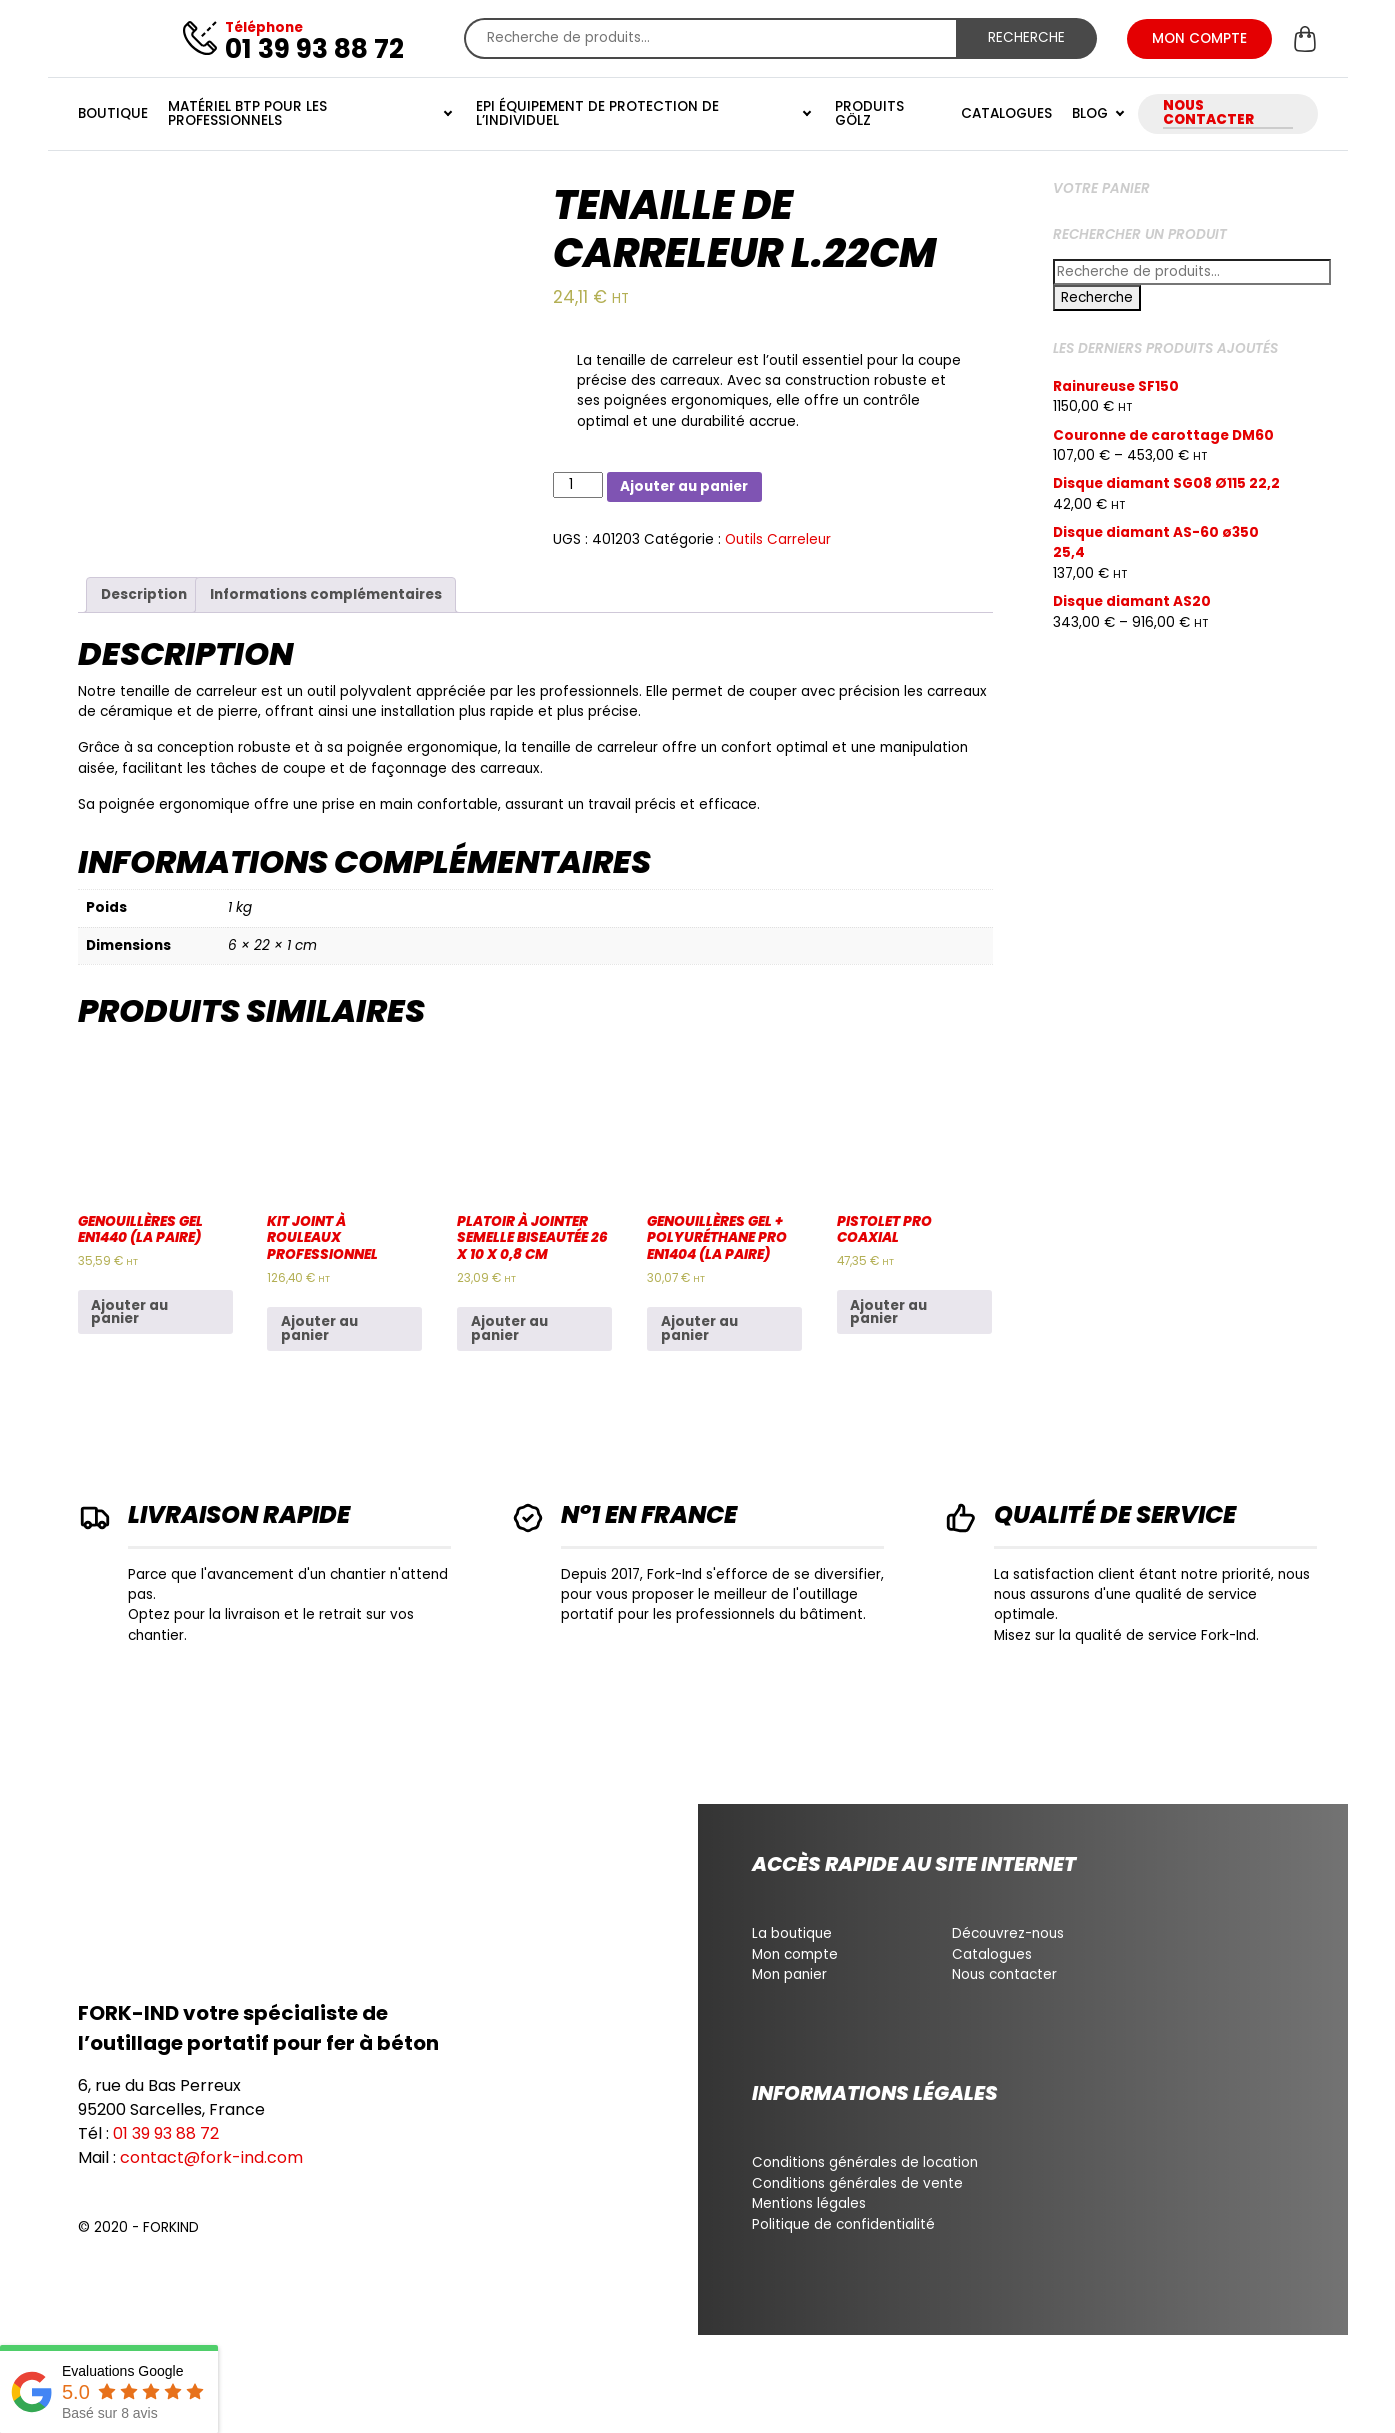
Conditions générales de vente (857, 2183)
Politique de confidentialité (843, 2224)
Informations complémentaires (326, 594)
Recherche (1026, 37)
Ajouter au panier (684, 486)
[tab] (143, 595)
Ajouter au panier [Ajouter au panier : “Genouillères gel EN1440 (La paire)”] (129, 1312)
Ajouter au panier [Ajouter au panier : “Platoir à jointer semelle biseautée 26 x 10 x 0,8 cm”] (509, 1328)
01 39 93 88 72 (166, 2133)
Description (144, 594)
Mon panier (789, 1974)
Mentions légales (809, 2203)
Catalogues (992, 1954)
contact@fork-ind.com (211, 2157)
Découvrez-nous (1008, 1933)
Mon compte (795, 1954)
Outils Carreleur (778, 539)
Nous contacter (1004, 1974)
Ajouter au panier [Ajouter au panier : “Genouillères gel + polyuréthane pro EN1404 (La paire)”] (699, 1328)
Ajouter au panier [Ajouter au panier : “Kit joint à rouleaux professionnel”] (319, 1328)
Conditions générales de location (865, 2162)
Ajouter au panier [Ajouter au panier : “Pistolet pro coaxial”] (888, 1312)
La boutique (792, 1933)
